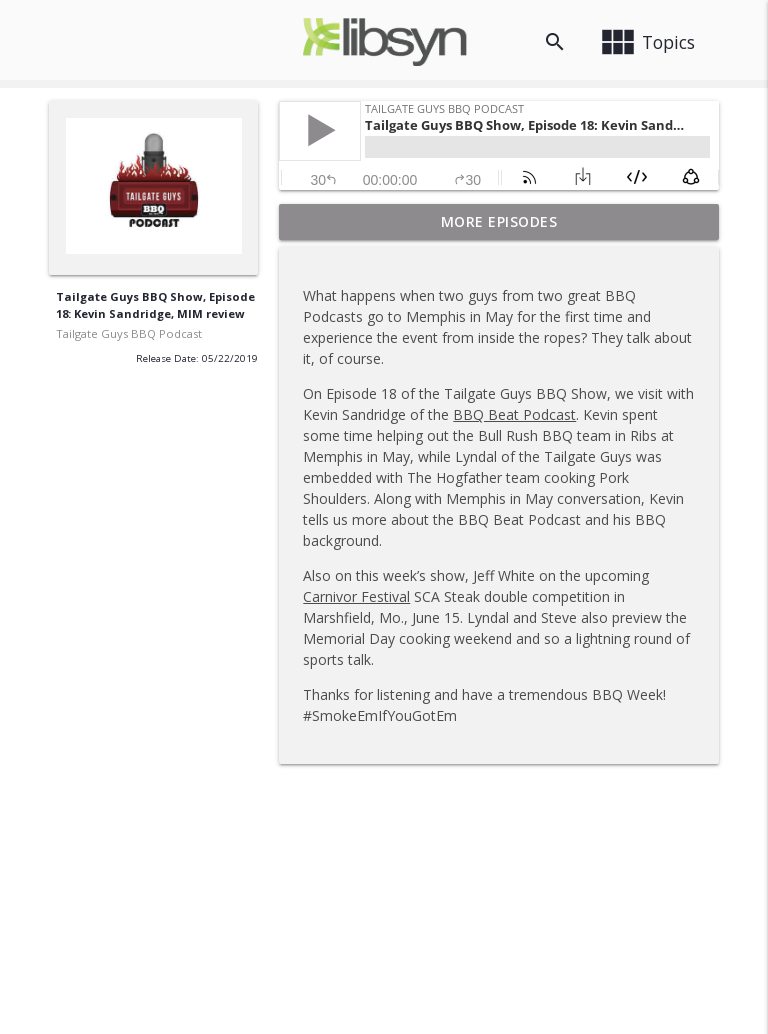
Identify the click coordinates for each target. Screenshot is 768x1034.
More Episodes (499, 221)
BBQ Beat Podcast (514, 414)
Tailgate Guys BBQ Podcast (129, 333)
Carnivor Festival (356, 596)
